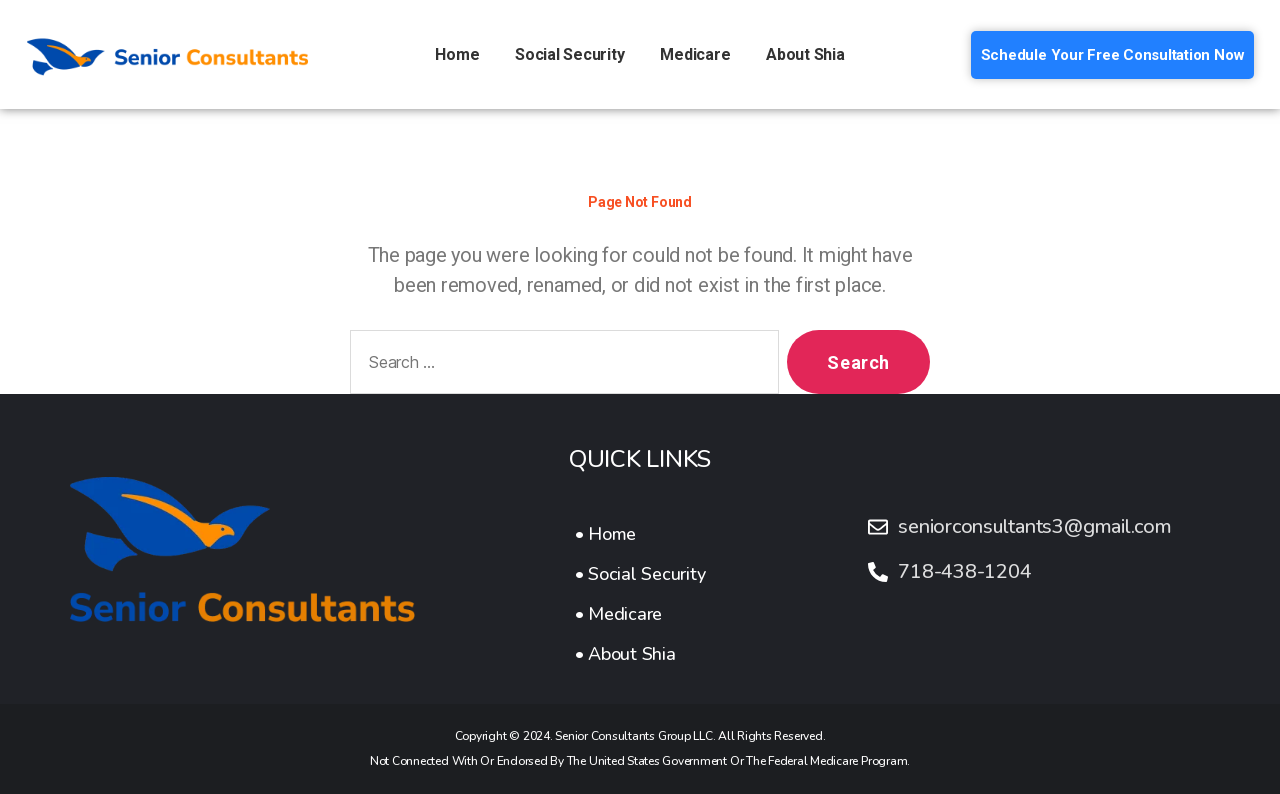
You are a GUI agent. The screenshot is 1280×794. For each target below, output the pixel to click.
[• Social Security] (640, 574)
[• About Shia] (640, 654)
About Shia (805, 54)
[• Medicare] (640, 614)
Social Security (569, 54)
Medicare (695, 54)
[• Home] (640, 534)
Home (457, 54)
